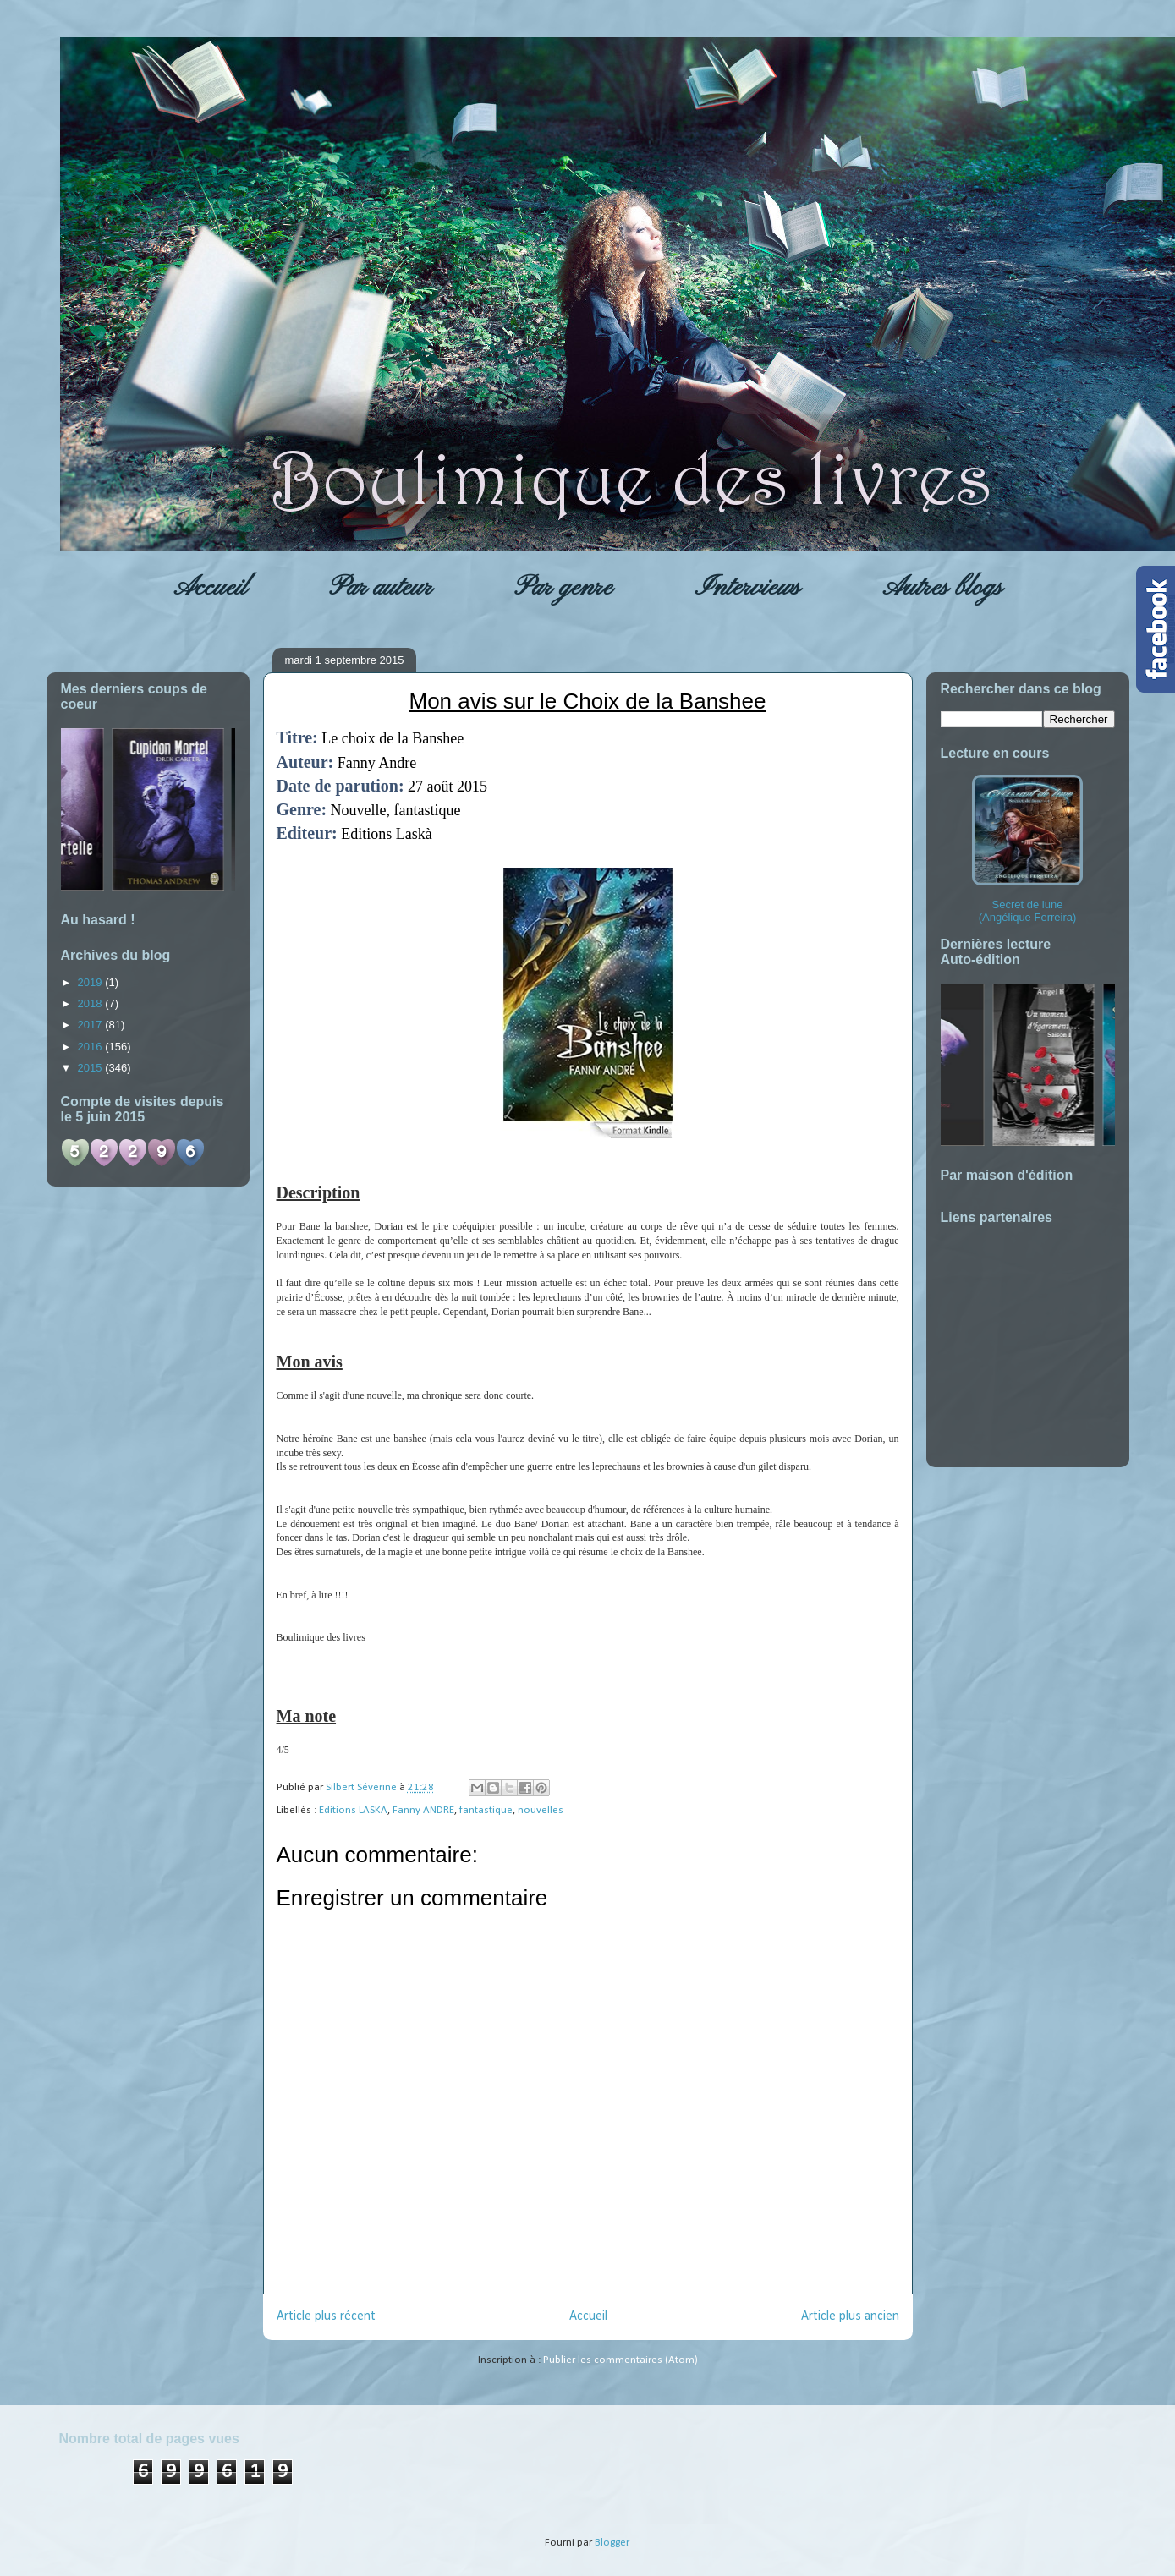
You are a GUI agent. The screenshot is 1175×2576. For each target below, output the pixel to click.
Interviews (747, 588)
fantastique (486, 1810)
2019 (92, 982)
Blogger (612, 2542)
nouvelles (540, 1810)
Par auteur (380, 588)
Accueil (210, 588)
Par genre (563, 588)
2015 (92, 1067)
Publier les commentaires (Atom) (620, 2359)
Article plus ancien (850, 2316)
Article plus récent (326, 2316)
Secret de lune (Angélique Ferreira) (1027, 849)
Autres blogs (942, 588)
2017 (92, 1024)
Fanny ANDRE (423, 1810)
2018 (92, 1003)
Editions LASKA (353, 1810)
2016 (92, 1046)
